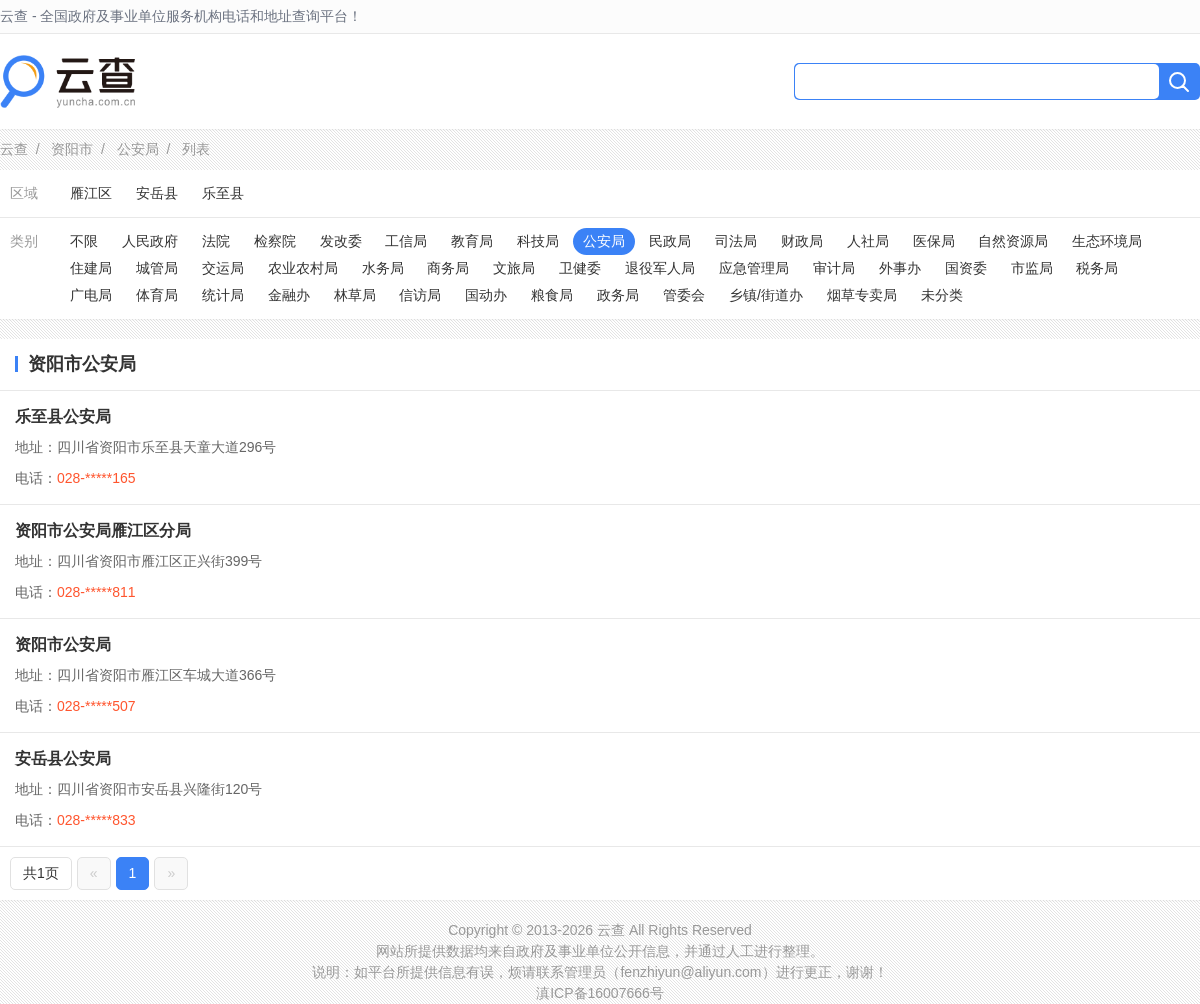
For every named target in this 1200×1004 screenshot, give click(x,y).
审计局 (834, 268)
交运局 (223, 268)
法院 (216, 241)
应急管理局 (754, 268)
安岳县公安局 (63, 758)
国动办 (486, 295)
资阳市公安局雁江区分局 (103, 530)
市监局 (1032, 268)
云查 (14, 149)
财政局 (802, 241)
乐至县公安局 (63, 416)
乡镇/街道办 (766, 295)
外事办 (900, 268)
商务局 (448, 268)
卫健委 (580, 268)
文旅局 (514, 268)
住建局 (91, 268)
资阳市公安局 (63, 644)
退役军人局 (660, 268)
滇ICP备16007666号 (600, 993)
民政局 (670, 241)
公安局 (138, 149)
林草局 (355, 295)
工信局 (406, 241)
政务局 (618, 295)
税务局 (1097, 268)
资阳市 (72, 149)
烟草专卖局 (862, 295)
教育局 (472, 241)
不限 (84, 241)
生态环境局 (1107, 241)
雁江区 (91, 193)
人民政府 (150, 241)
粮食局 (552, 295)
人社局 (868, 241)
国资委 (966, 268)
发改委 (341, 241)
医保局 (934, 241)
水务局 (383, 268)
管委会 (684, 295)
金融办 (289, 295)
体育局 (157, 295)
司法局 (736, 241)
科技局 (538, 241)
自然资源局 (1013, 241)
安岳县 (157, 193)
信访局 (420, 295)
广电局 (91, 295)
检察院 (275, 241)
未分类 (942, 295)
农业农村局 (303, 268)
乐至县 (223, 193)
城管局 (157, 268)
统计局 (223, 295)
